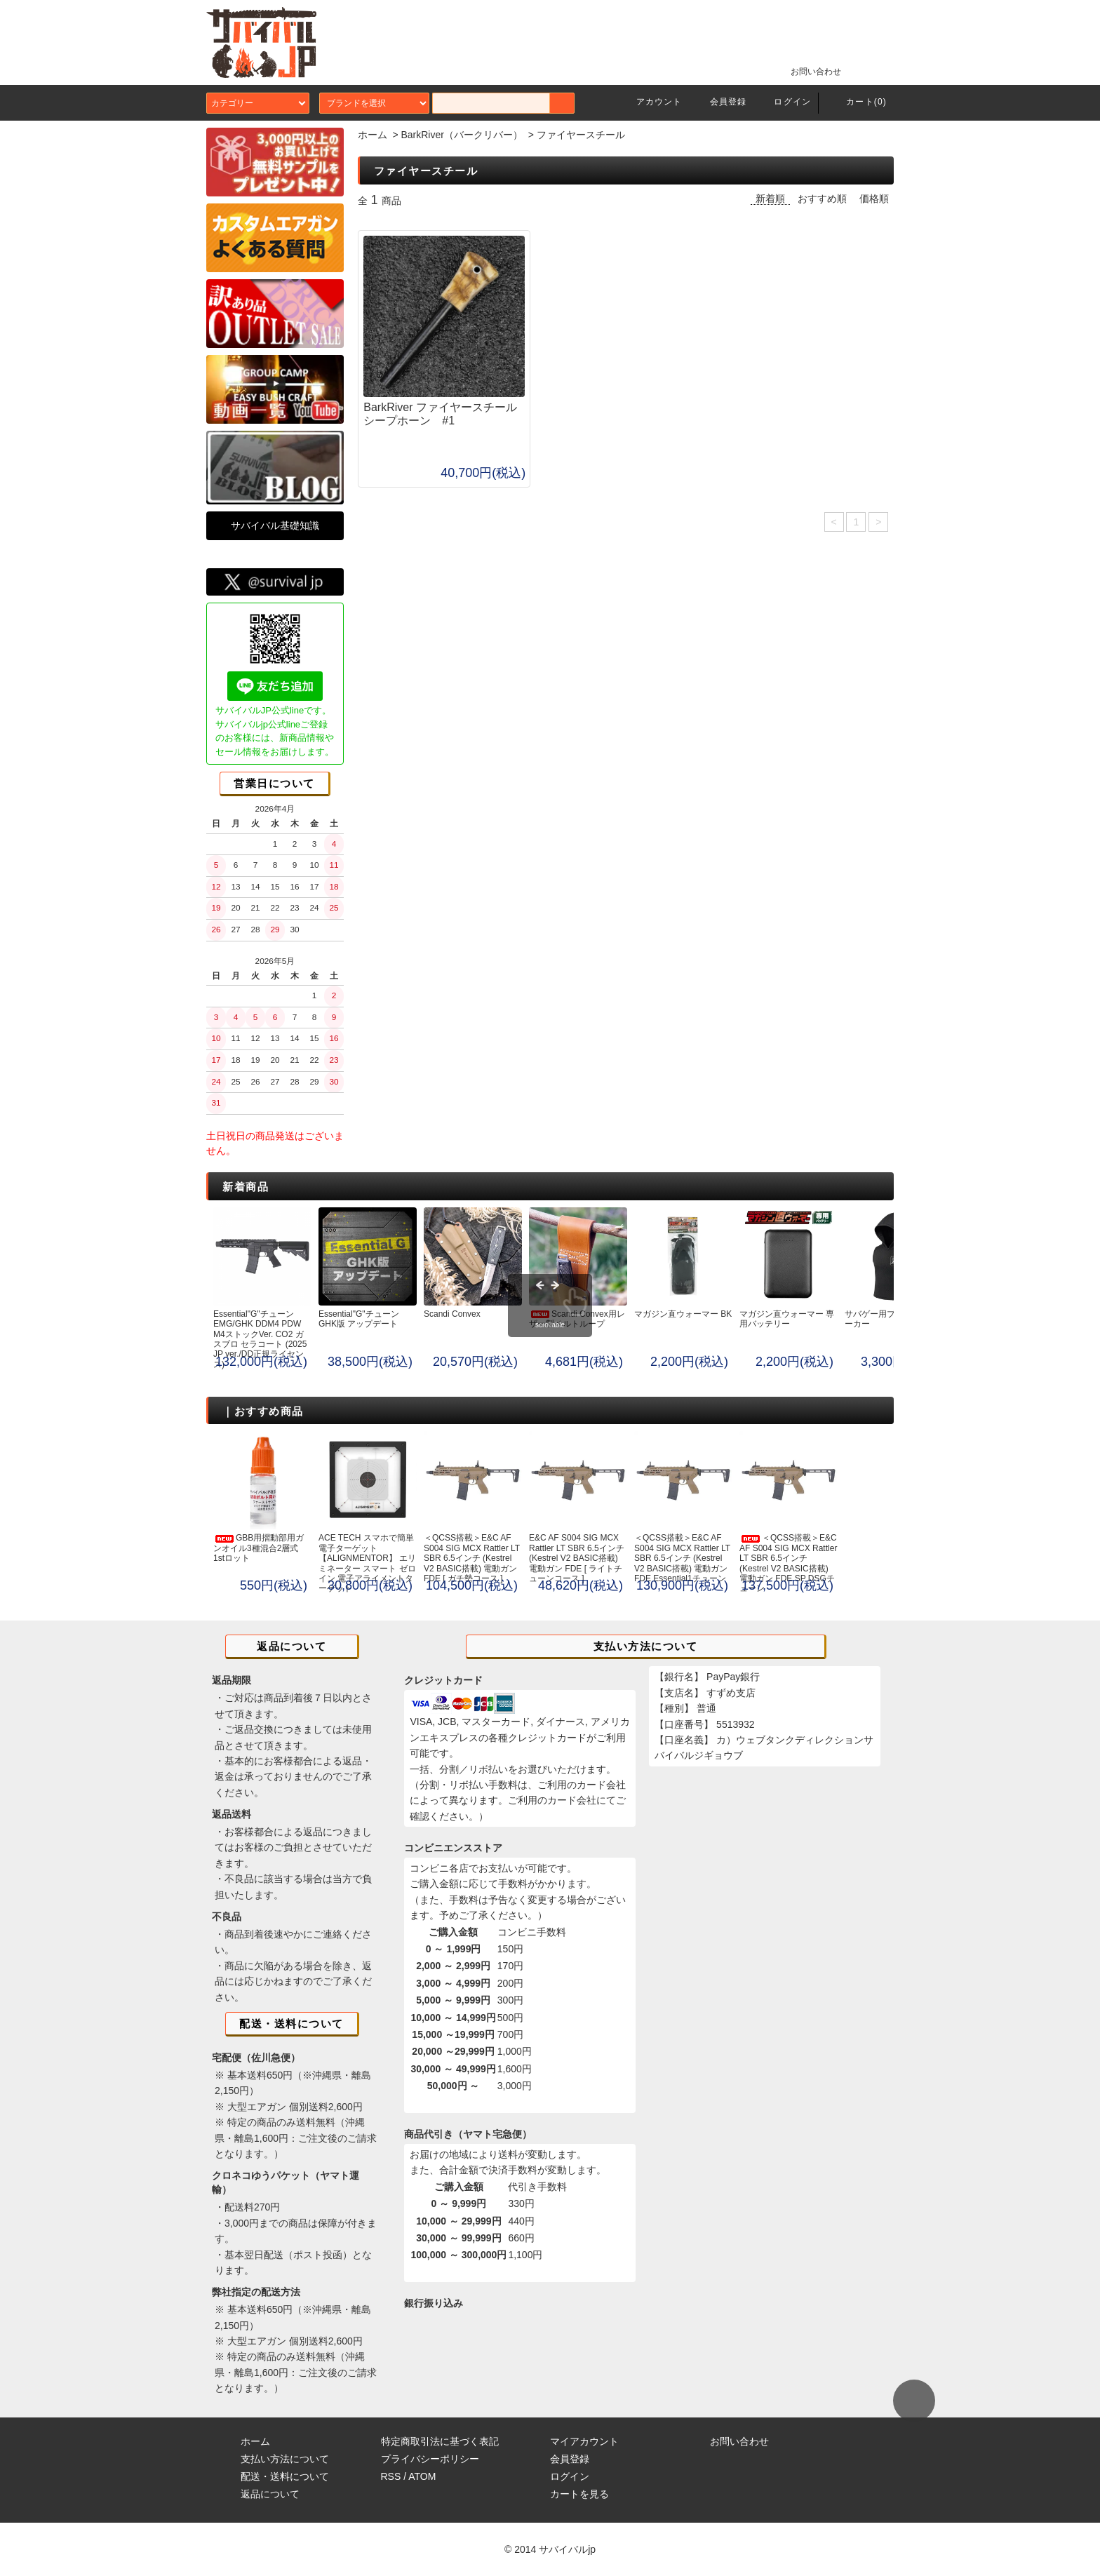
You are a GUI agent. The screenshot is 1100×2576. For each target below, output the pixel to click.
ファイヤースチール (581, 134)
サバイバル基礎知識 (275, 525)
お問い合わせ (807, 70)
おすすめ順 (822, 198)
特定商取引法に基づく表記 (440, 2441)
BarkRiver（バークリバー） (461, 134)
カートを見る (579, 2494)
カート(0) (858, 102)
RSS (391, 2476)
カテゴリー (258, 103)
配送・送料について (285, 2476)
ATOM (422, 2476)
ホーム (372, 134)
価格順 (874, 198)
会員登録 (720, 102)
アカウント (651, 102)
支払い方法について (285, 2458)
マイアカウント (584, 2441)
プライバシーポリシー (430, 2458)
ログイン (784, 102)
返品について (270, 2494)
